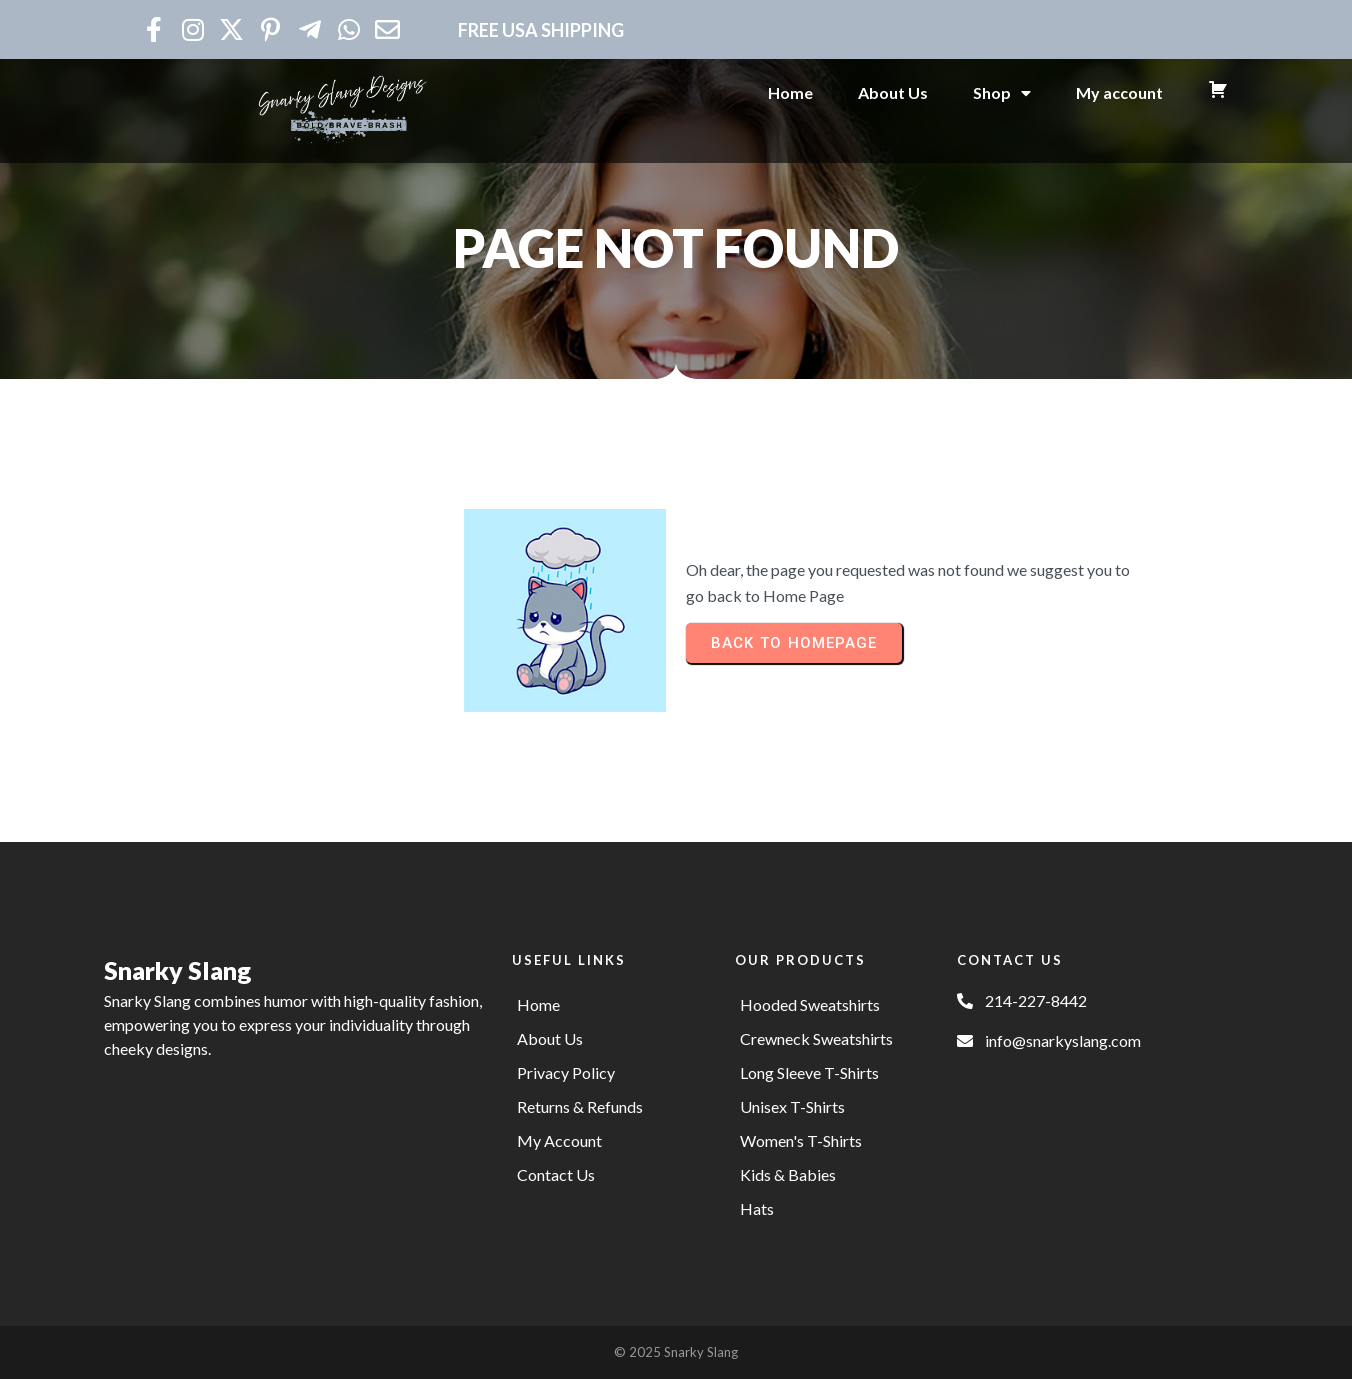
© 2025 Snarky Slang (676, 1352)
